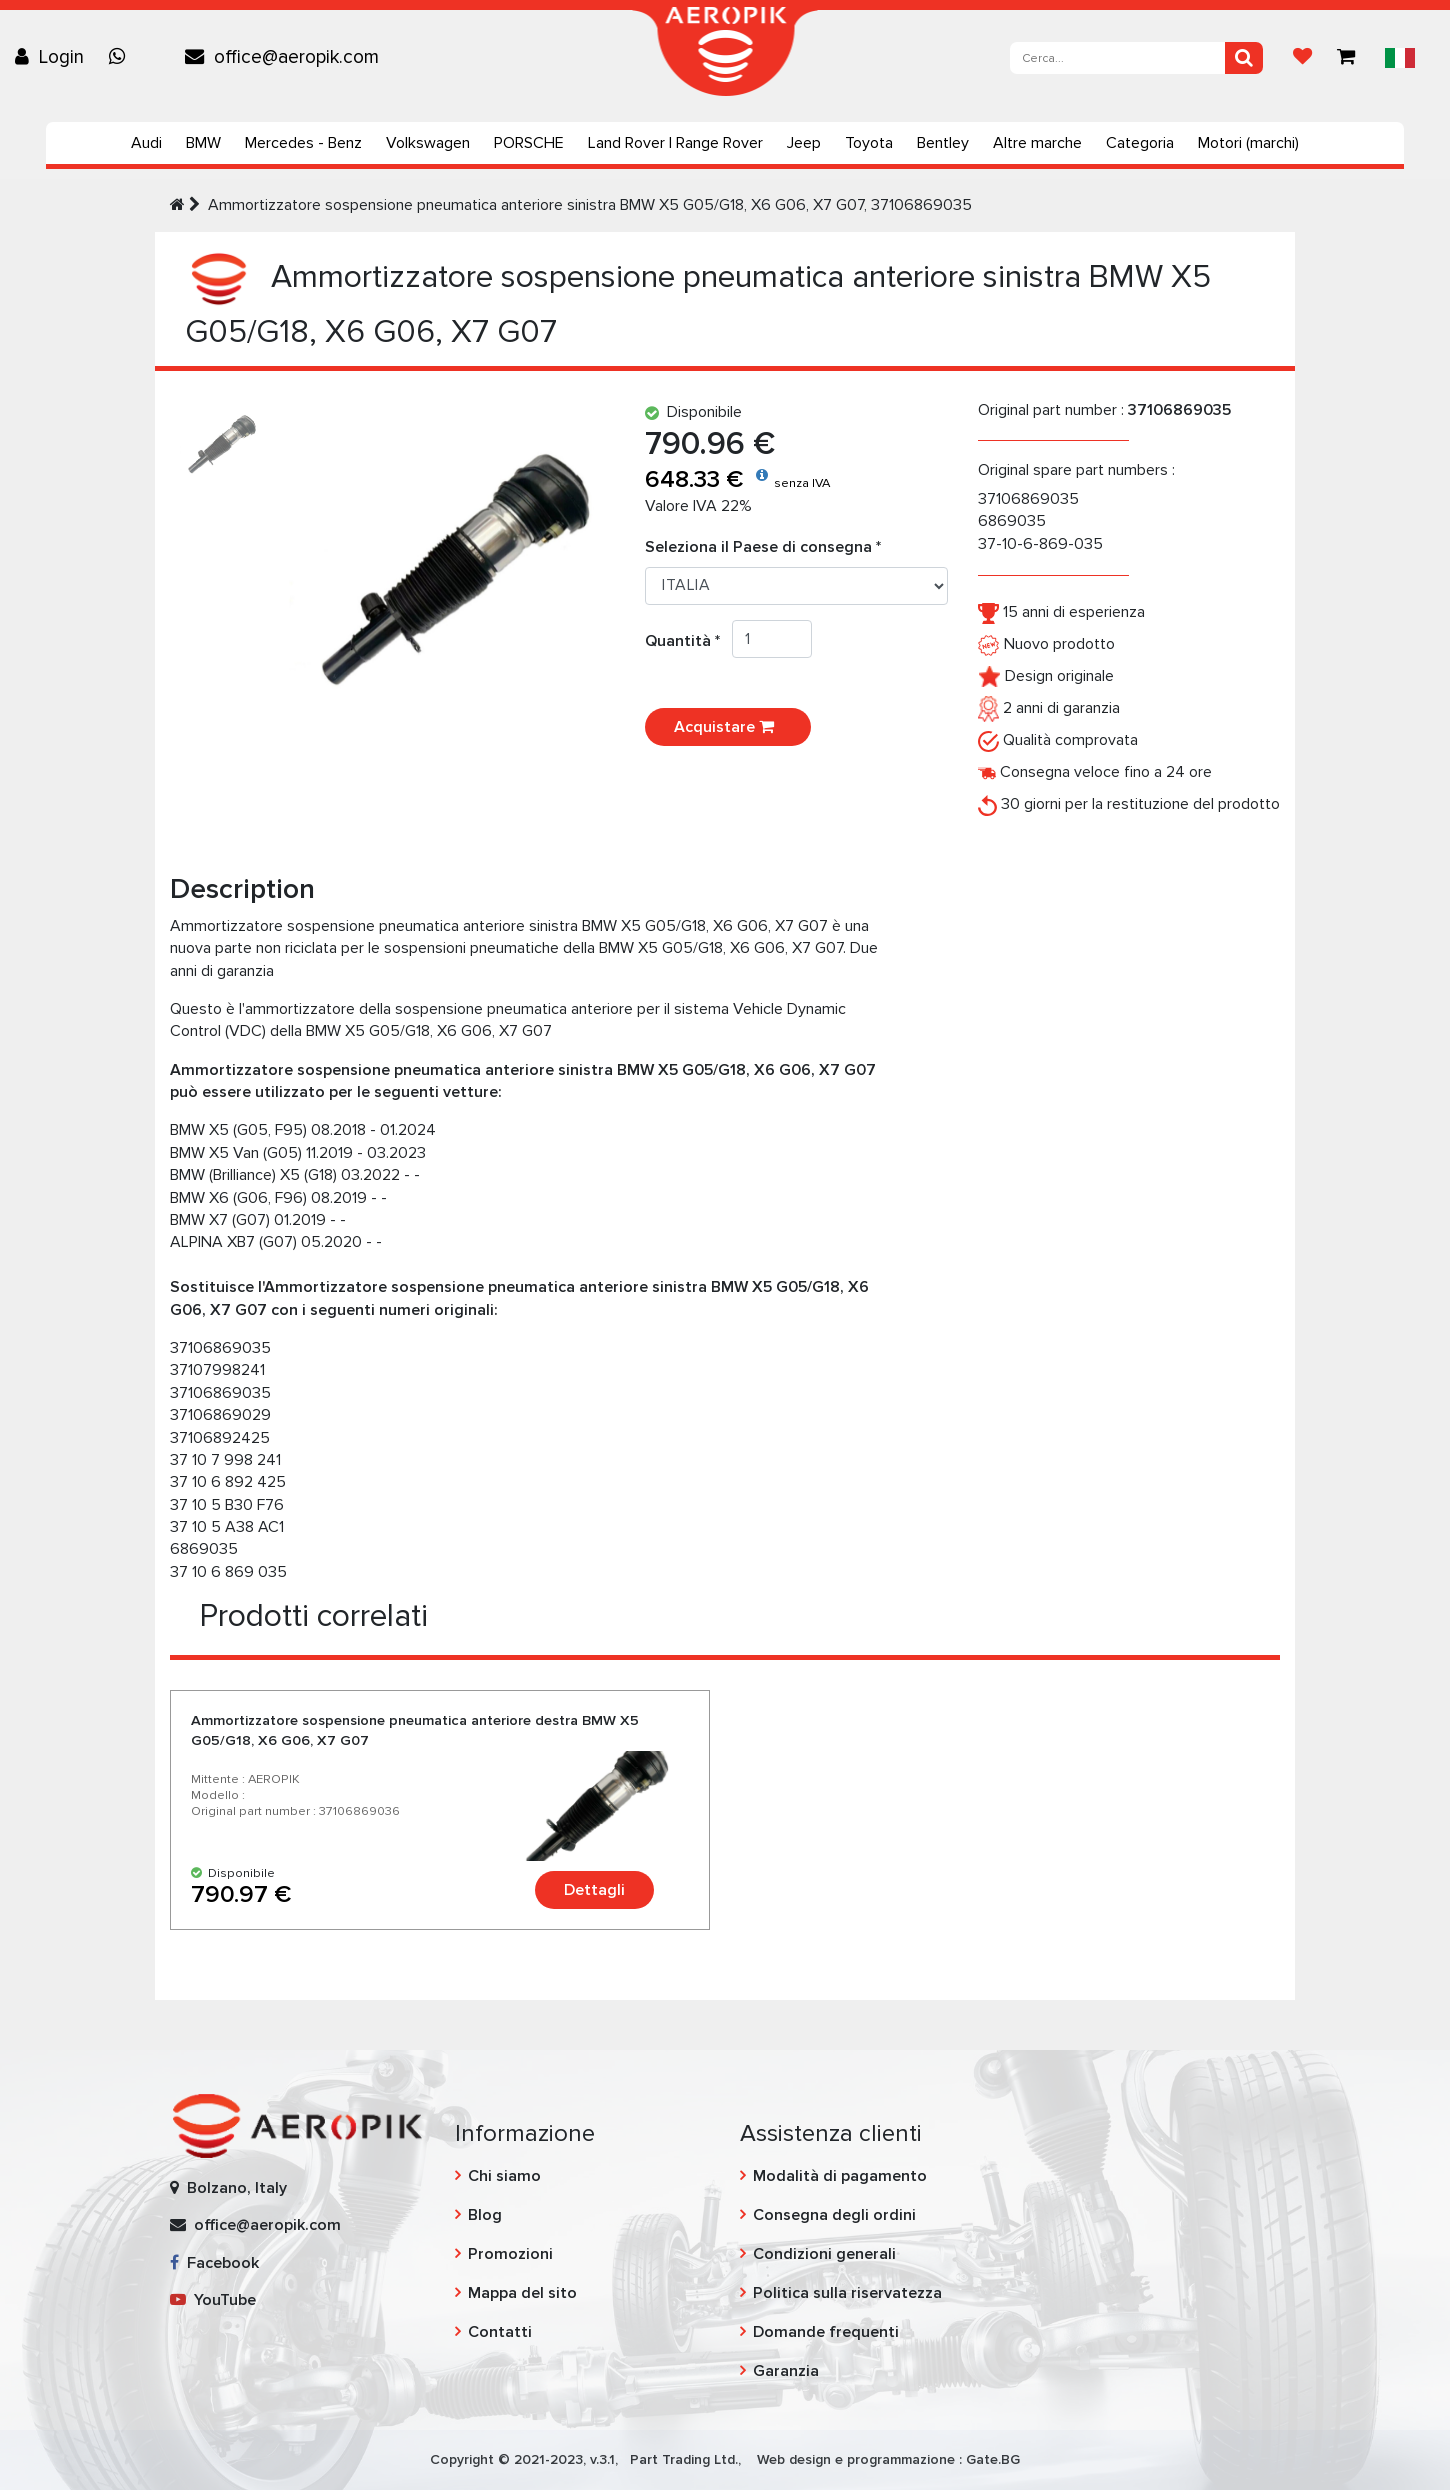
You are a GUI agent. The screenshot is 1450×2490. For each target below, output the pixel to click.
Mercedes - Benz (303, 143)
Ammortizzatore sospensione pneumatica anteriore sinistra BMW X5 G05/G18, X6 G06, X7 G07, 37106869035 (590, 205)
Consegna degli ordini (834, 2215)
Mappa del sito (522, 2293)
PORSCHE (529, 143)
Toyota (869, 143)
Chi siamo (504, 2176)
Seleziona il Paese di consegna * (763, 547)
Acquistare (728, 727)
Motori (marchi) (1248, 143)
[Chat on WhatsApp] (122, 57)
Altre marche (1037, 143)
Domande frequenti (826, 2332)
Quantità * (688, 641)
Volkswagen (428, 143)
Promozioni (510, 2254)
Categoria (1140, 143)
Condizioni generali (824, 2254)
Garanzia (786, 2371)
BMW (203, 143)
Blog (485, 2215)
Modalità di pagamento (840, 2176)
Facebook (214, 2263)
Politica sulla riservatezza (847, 2293)
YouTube (213, 2300)
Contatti (500, 2332)
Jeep (804, 143)
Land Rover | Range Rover (675, 143)
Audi (146, 143)
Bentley (943, 143)
